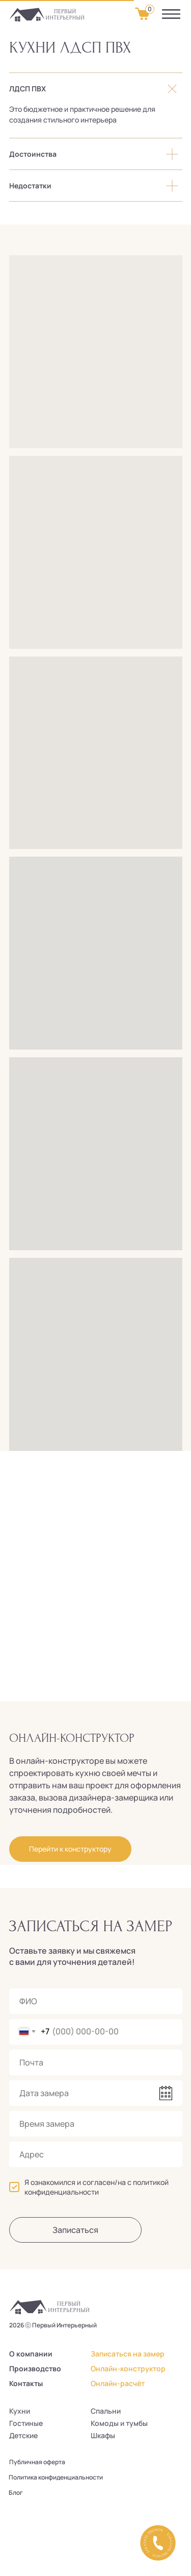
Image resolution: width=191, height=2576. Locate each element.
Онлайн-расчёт (118, 2383)
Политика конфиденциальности (56, 2477)
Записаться (75, 2229)
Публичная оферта (37, 2462)
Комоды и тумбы (119, 2423)
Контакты (26, 2383)
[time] (95, 2123)
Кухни (19, 2411)
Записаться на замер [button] (128, 2354)
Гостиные (26, 2423)
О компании (30, 2354)
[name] (95, 2001)
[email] (95, 2062)
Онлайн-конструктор (128, 2368)
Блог (16, 2492)
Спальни (106, 2411)
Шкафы (103, 2435)
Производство (35, 2368)
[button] (158, 2543)
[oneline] (95, 2154)
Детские (23, 2435)
